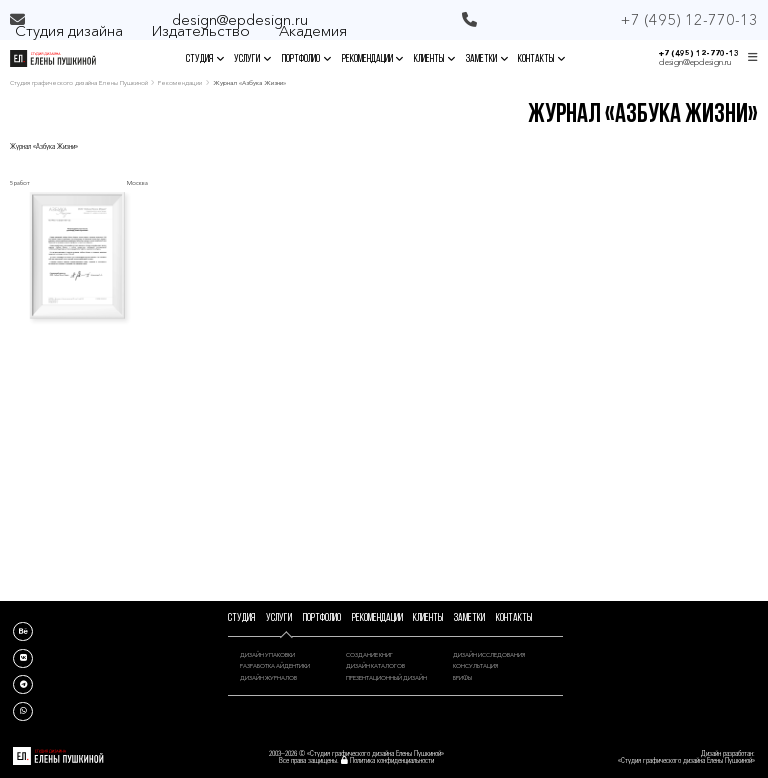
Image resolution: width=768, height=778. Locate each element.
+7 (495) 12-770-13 (699, 53)
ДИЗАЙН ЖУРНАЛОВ (268, 677)
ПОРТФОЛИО (306, 59)
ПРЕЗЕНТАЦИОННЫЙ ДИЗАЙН (386, 677)
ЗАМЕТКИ (487, 59)
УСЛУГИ (252, 59)
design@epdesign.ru (240, 19)
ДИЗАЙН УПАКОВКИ (267, 654)
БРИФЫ (462, 677)
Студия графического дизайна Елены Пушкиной (79, 83)
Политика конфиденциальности (392, 760)
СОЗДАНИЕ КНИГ (369, 654)
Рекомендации (180, 83)
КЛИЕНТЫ (434, 59)
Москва (137, 182)
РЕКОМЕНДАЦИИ (373, 59)
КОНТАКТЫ (541, 59)
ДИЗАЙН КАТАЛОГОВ (375, 665)
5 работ (20, 182)
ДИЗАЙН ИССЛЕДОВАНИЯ (489, 654)
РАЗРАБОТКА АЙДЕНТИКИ (275, 665)
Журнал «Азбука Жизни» (44, 146)
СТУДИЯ (205, 59)
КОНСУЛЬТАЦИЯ (475, 665)
